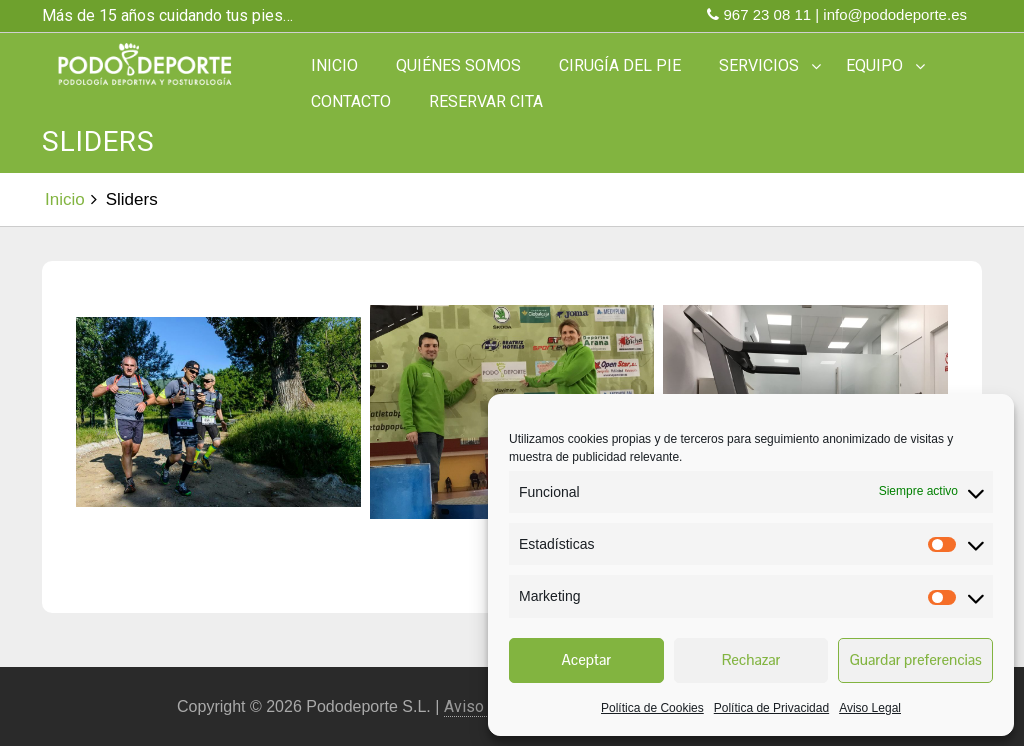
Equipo (874, 65)
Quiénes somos (458, 65)
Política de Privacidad (771, 708)
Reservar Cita (486, 101)
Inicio (334, 65)
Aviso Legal (870, 708)
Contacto (351, 101)
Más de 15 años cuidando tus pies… (167, 15)
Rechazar (751, 659)
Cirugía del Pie (620, 65)
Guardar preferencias (915, 659)
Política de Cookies (652, 708)
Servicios (759, 65)
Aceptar (586, 659)
